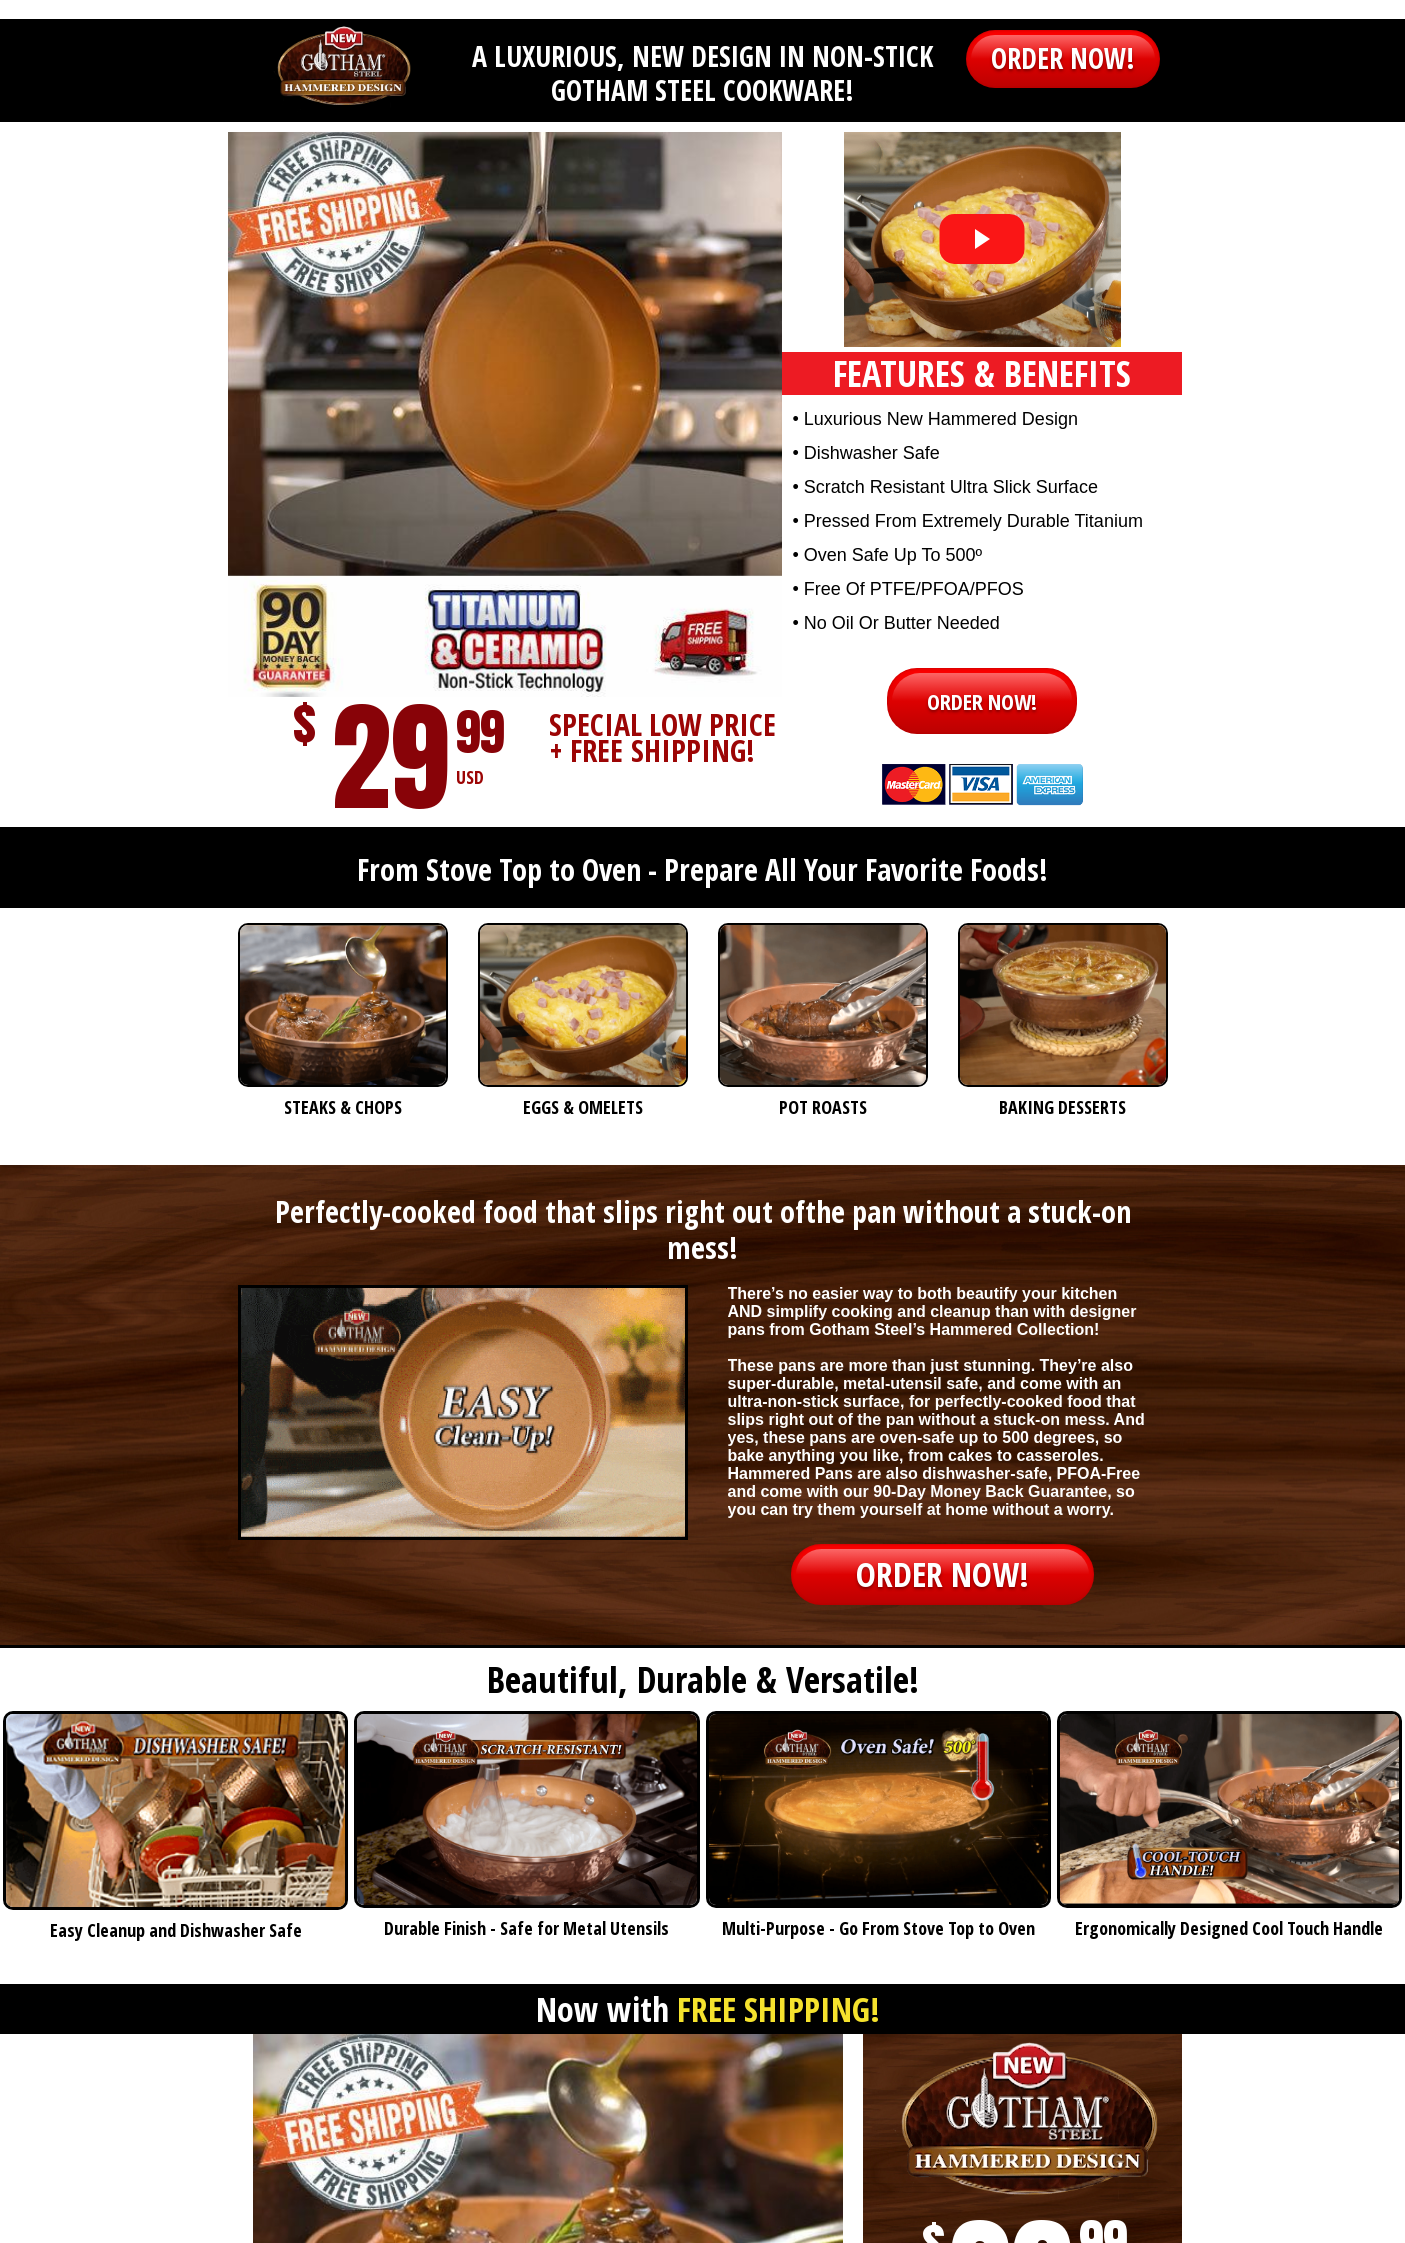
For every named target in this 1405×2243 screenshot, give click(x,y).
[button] (1063, 59)
